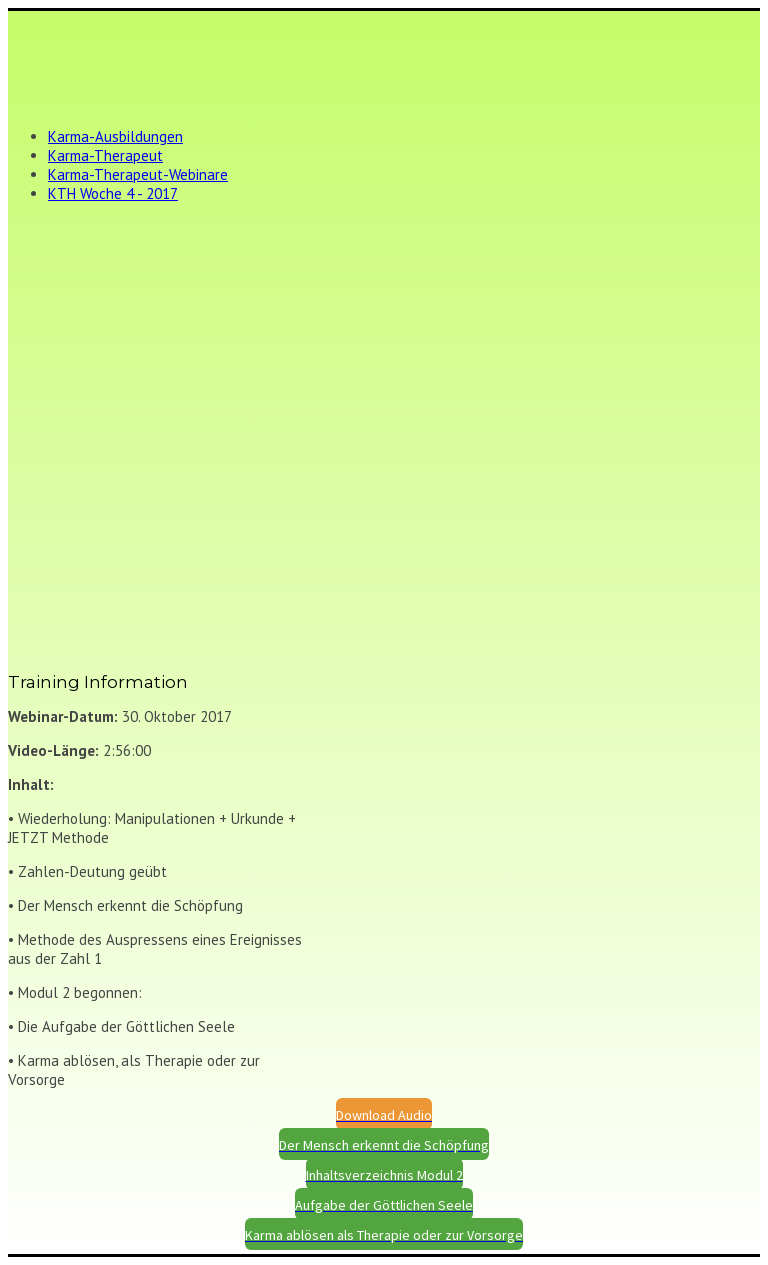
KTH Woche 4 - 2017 (113, 193)
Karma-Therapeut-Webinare (138, 174)
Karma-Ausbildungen (115, 136)
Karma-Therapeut (105, 155)
